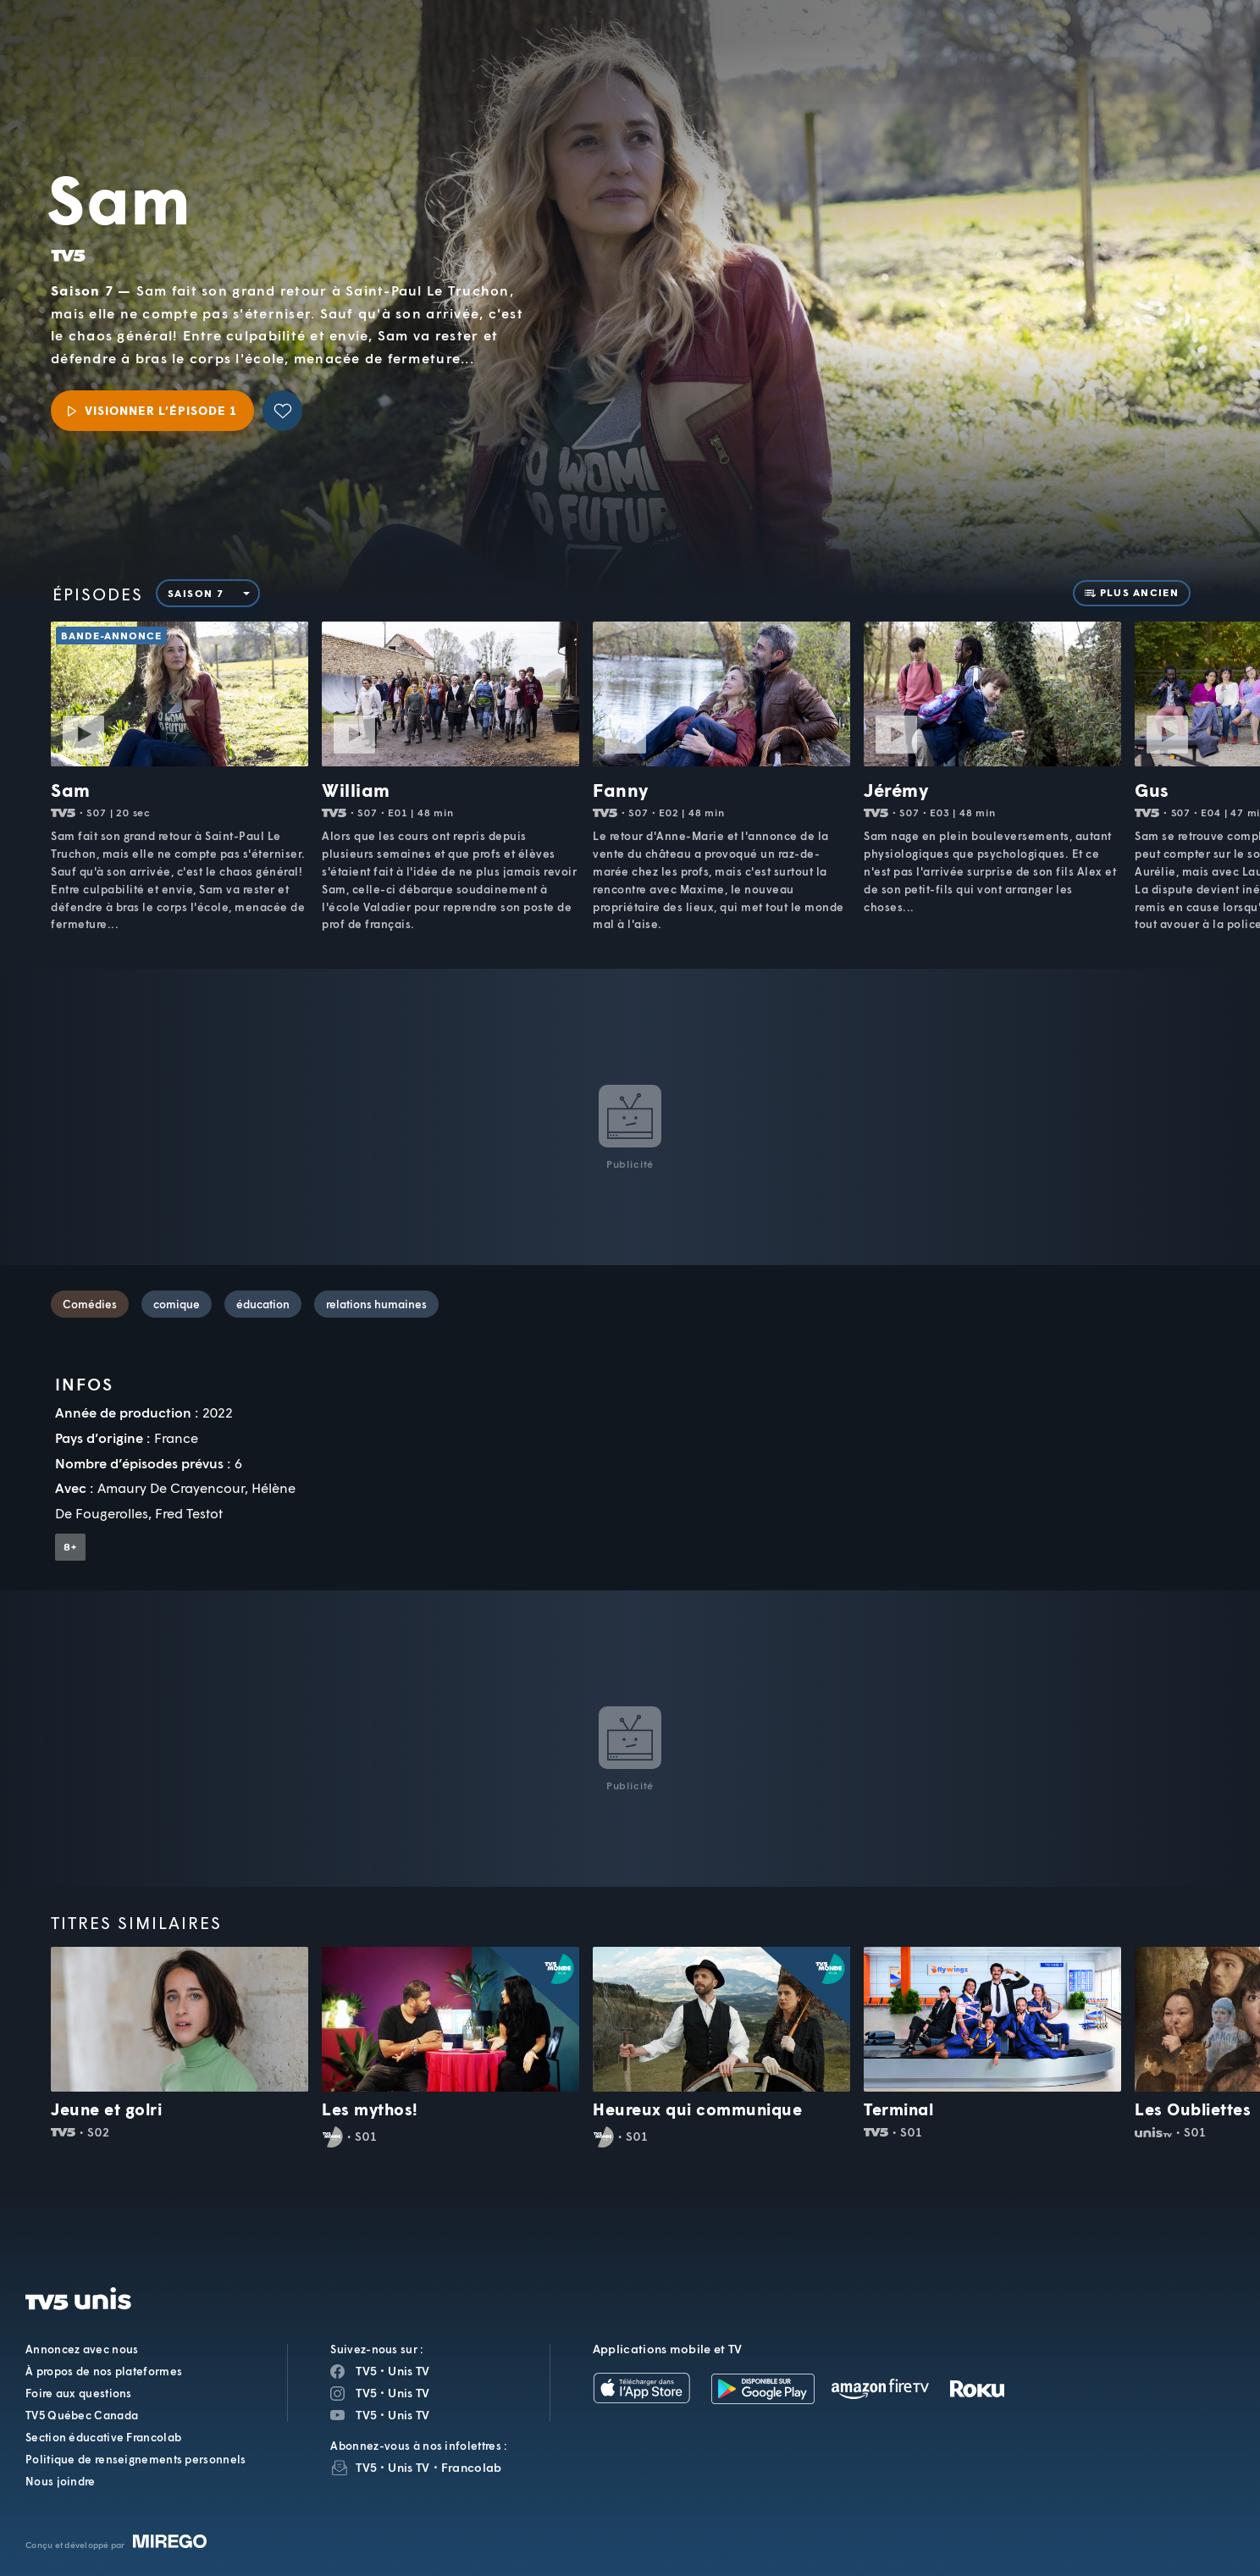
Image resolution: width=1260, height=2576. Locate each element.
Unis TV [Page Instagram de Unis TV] (408, 2392)
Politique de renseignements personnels (135, 2459)
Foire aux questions (78, 2393)
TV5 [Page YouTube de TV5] (366, 2414)
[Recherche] (1189, 56)
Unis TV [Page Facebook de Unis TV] (408, 2370)
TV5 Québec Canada (81, 2415)
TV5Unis (157, 38)
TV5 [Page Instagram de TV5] (366, 2392)
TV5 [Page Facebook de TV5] (366, 2370)
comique (176, 1304)
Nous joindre (60, 2481)
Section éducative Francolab (103, 2437)
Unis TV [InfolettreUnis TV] (408, 2467)
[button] (959, 55)
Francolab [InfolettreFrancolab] (471, 2467)
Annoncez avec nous (81, 2349)
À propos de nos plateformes (103, 2371)
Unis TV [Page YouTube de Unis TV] (408, 2414)
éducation (263, 1304)
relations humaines (376, 1304)
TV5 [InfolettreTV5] (366, 2467)
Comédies (90, 1304)
